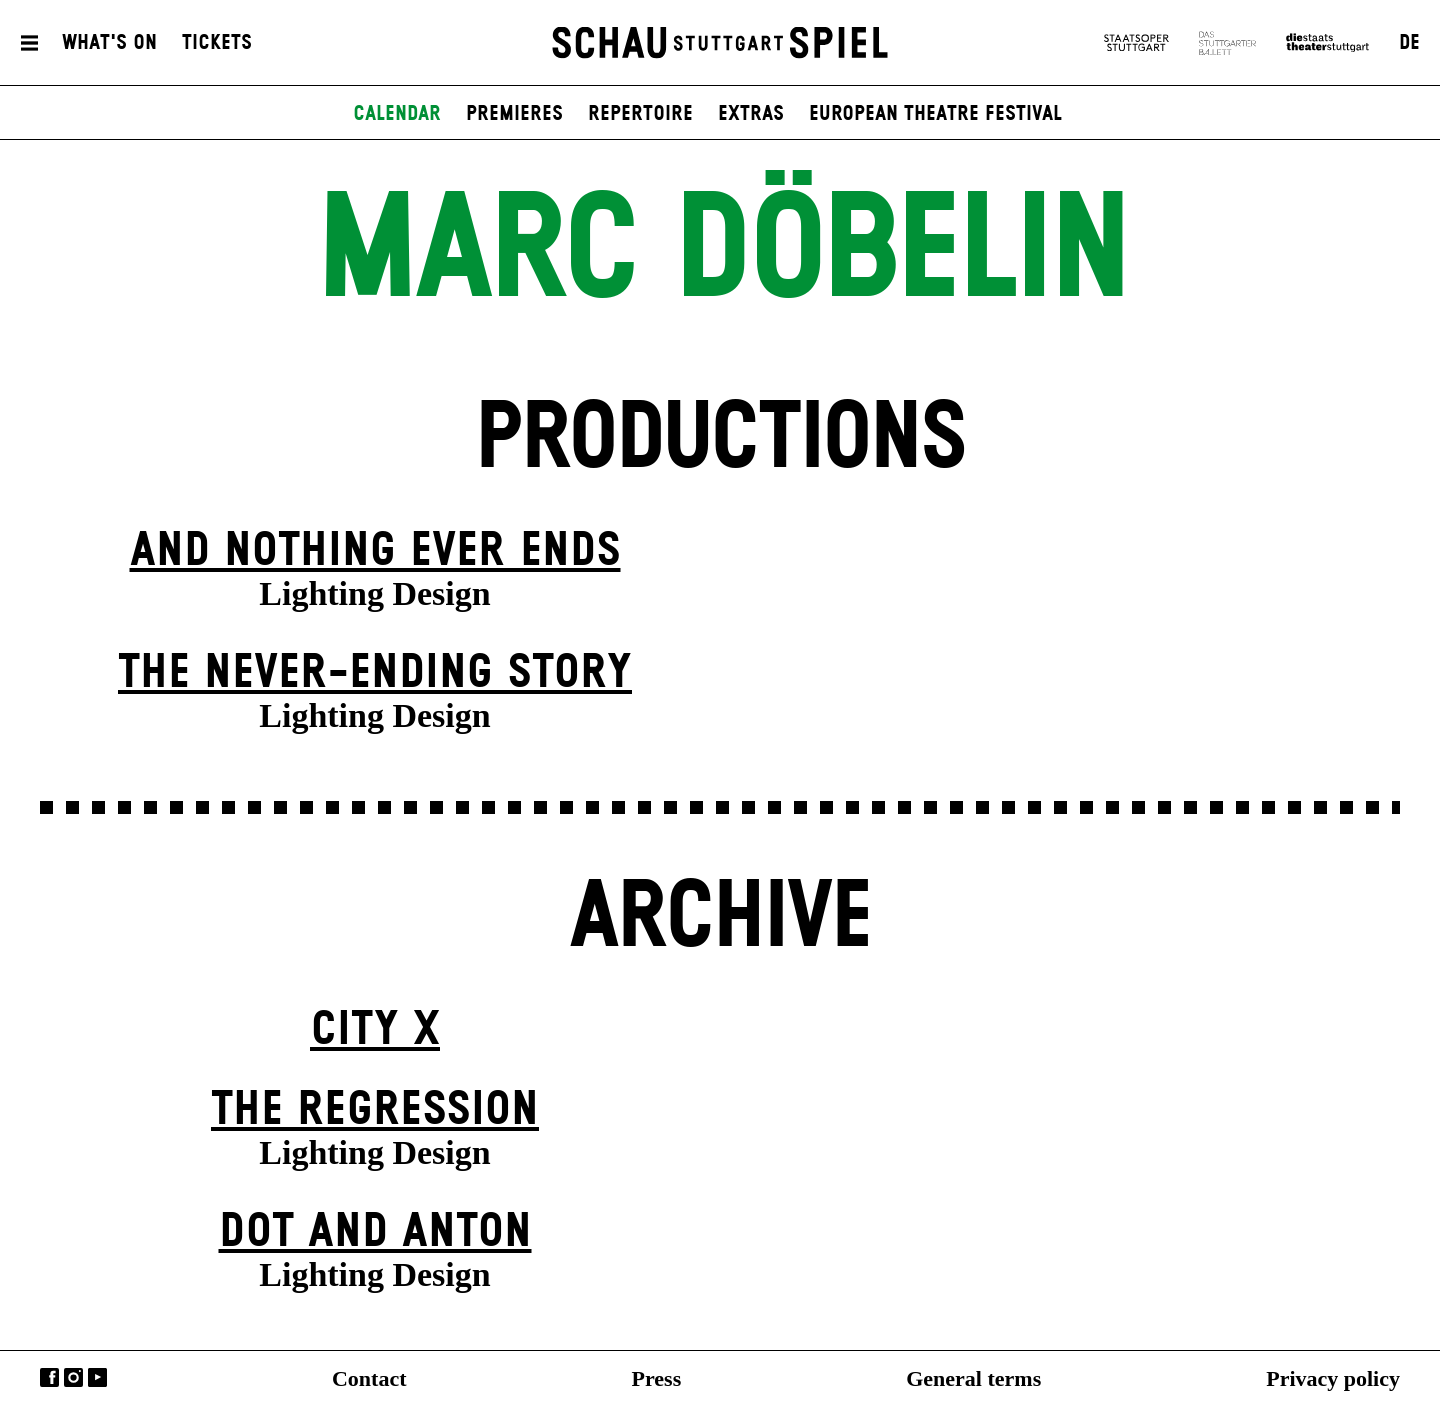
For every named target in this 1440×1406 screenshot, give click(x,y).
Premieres (514, 114)
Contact (369, 1378)
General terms (973, 1378)
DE (1409, 43)
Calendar (397, 114)
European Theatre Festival (935, 114)
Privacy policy (1333, 1378)
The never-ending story (375, 673)
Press (657, 1378)
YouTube (97, 1377)
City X (375, 1030)
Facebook (49, 1377)
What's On (109, 43)
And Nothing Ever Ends (375, 551)
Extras (751, 114)
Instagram (73, 1377)
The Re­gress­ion (375, 1110)
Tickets (217, 43)
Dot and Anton (375, 1232)
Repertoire (640, 114)
